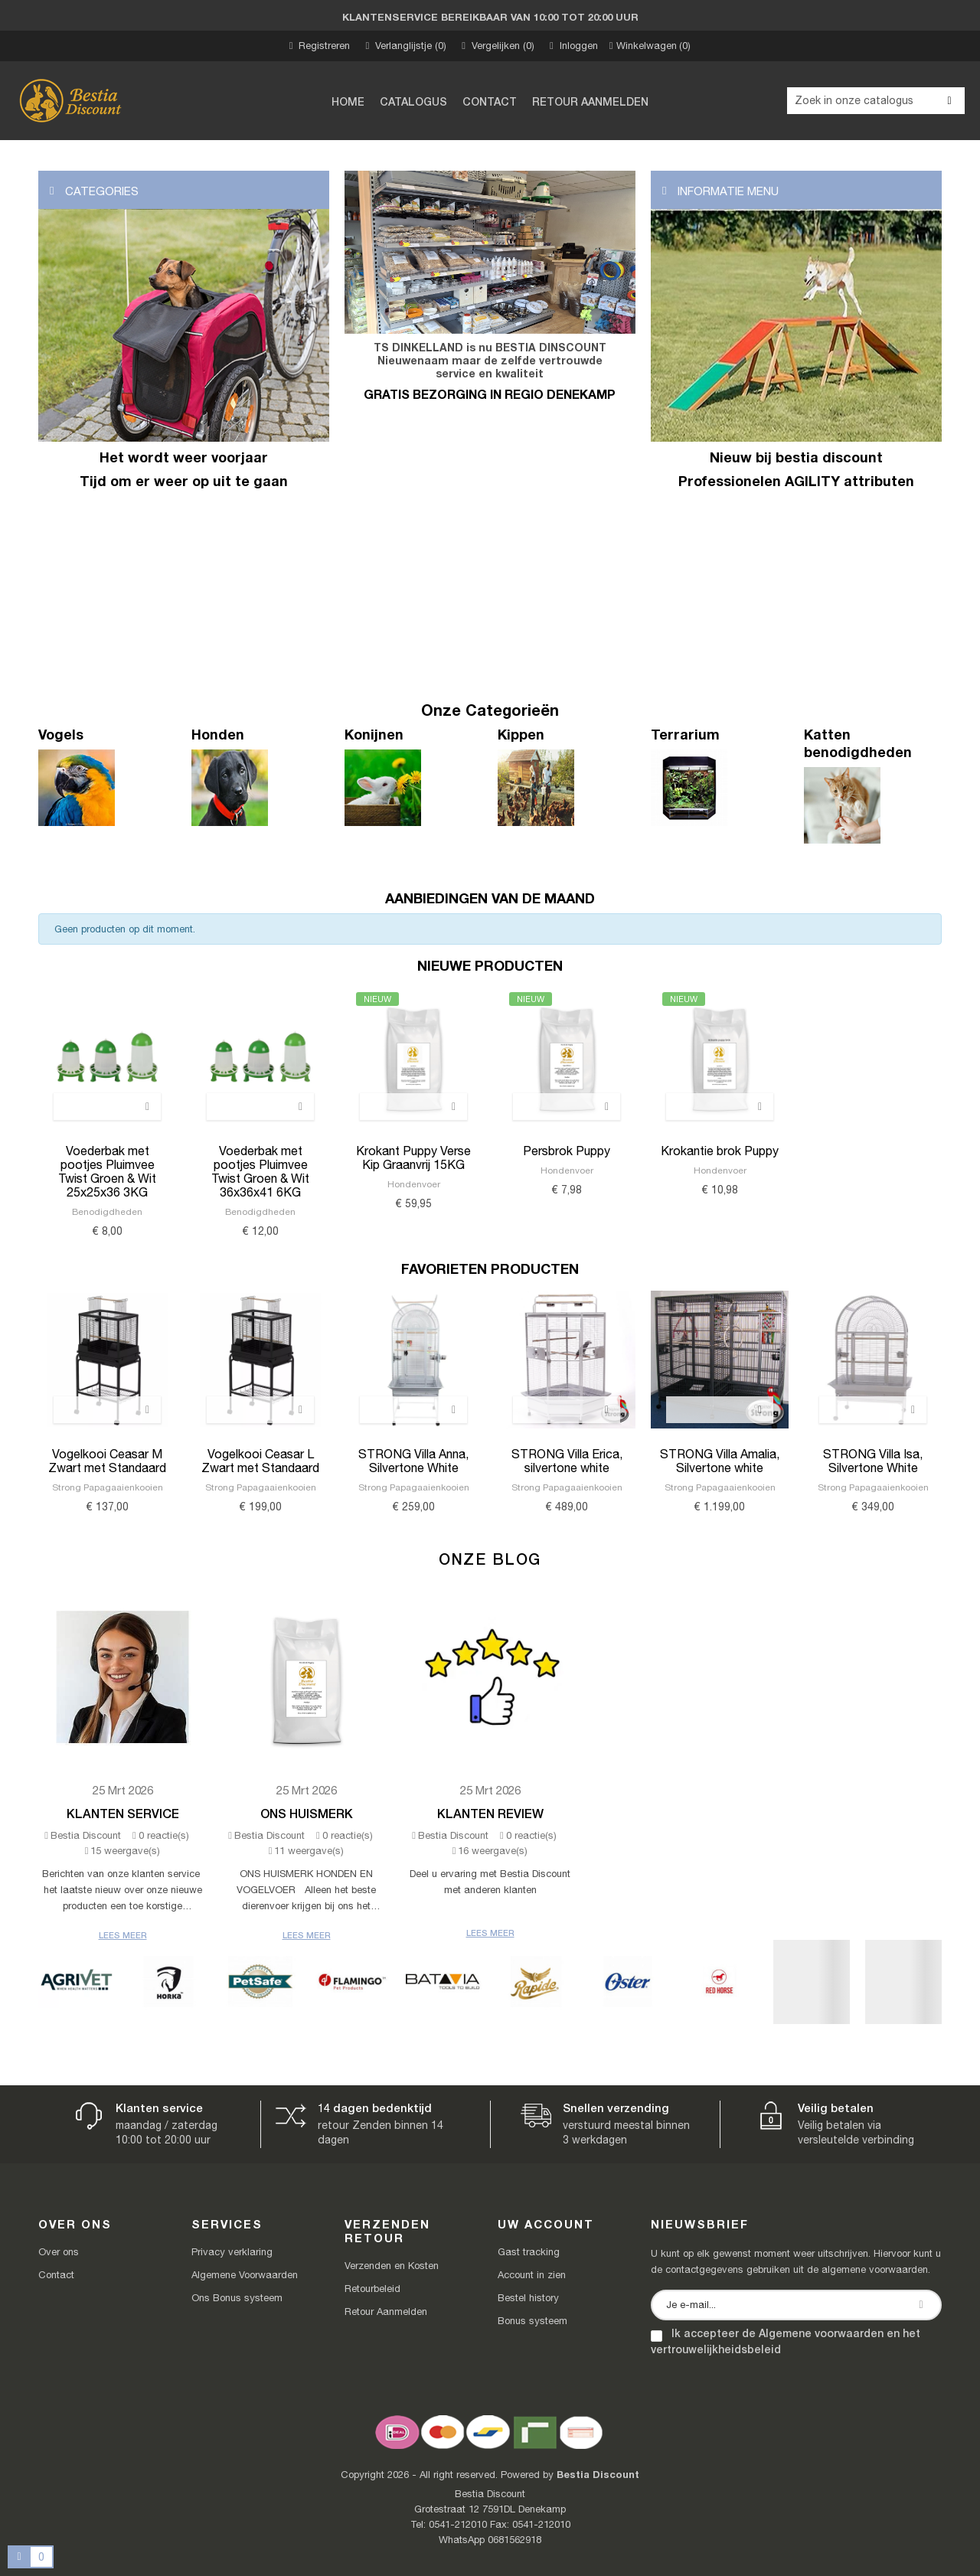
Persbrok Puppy (566, 1150)
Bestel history (528, 2297)
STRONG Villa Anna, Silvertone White (413, 1460)
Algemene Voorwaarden (244, 2275)
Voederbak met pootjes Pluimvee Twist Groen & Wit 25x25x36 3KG (107, 1171)
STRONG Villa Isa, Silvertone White (873, 1460)
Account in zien (532, 2275)
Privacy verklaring (232, 2252)
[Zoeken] (876, 100)
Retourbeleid (372, 2288)
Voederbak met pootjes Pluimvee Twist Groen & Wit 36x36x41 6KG (260, 1171)
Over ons (58, 2252)
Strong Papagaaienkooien (107, 1487)
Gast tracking (529, 2252)
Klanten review (490, 1813)
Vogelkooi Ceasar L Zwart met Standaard (260, 1460)
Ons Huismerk (306, 1813)
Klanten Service (123, 1813)
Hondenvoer (413, 1184)
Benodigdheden (107, 1211)
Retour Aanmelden (386, 2311)
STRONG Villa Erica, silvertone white (566, 1460)
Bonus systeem (532, 2320)
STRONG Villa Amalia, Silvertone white (719, 1460)
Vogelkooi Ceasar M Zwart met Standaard (107, 1460)
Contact (56, 2275)
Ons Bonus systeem (237, 2297)
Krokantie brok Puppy (720, 1150)
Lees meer (123, 1935)
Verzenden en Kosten (392, 2265)
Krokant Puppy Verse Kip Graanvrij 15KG (413, 1157)
